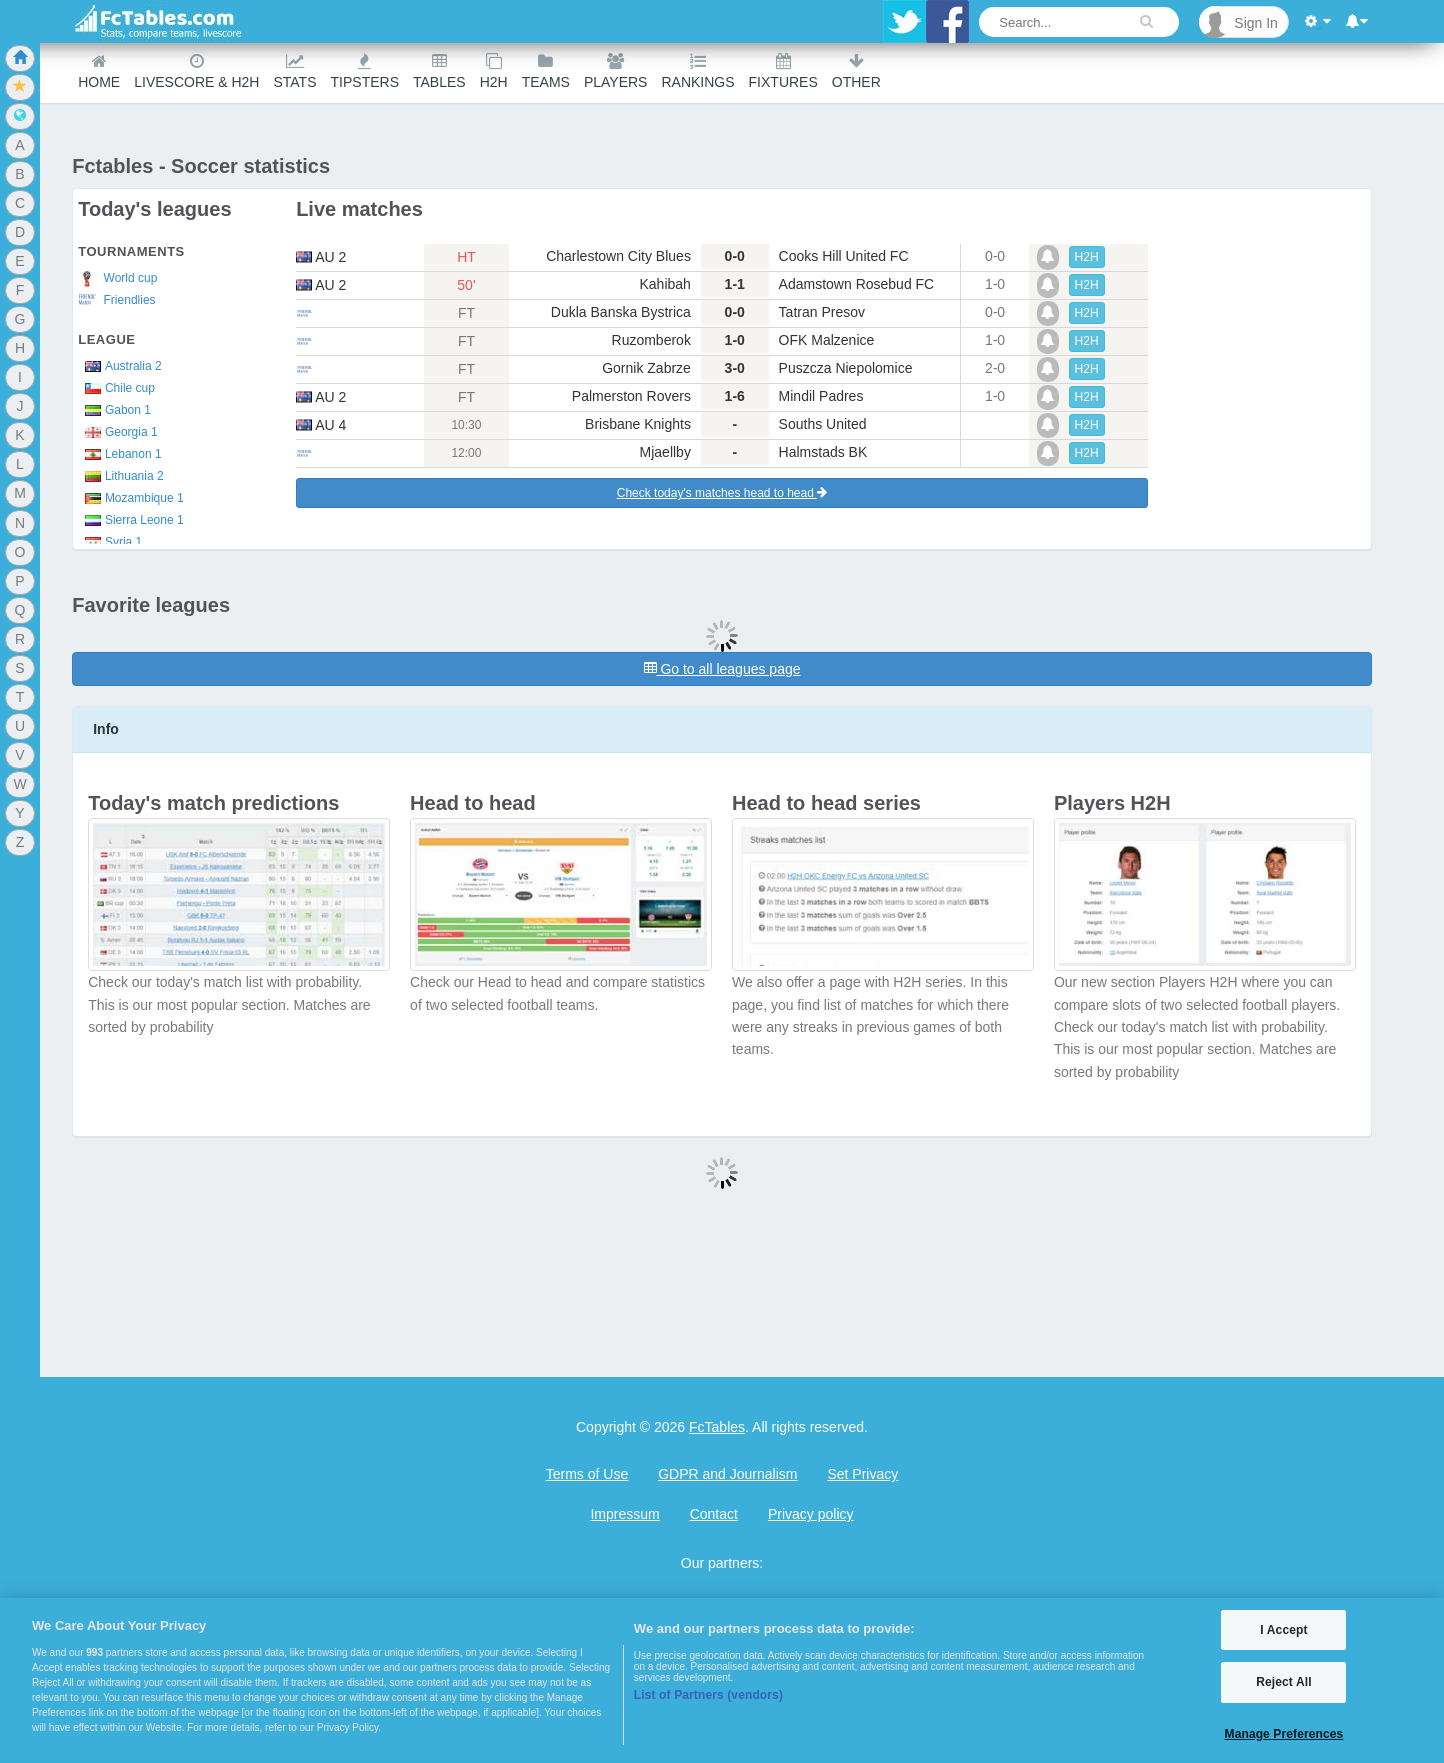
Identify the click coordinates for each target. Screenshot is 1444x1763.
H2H (494, 71)
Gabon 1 (114, 410)
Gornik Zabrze (646, 368)
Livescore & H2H (196, 71)
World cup (117, 279)
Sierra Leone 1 (130, 520)
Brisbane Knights (638, 424)
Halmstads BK (823, 452)
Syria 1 (110, 542)
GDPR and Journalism (727, 1474)
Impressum (624, 1514)
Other (856, 71)
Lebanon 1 (119, 454)
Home (99, 71)
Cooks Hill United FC (844, 256)
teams (546, 71)
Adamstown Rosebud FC (857, 284)
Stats (294, 71)
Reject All (1283, 1682)
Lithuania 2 (120, 476)
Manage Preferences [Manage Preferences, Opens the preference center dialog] (1284, 1734)
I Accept (1283, 1630)
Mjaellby (665, 452)
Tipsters (365, 71)
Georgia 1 (117, 432)
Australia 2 (119, 366)
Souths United (823, 424)
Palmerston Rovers (631, 396)
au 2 (321, 257)
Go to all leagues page (722, 669)
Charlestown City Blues (618, 256)
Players (616, 71)
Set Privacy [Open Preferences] (862, 1474)
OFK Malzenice (827, 340)
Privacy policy (811, 1514)
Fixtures (783, 71)
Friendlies (116, 300)
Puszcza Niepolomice (846, 368)
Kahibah (665, 284)
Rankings (697, 71)
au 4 (321, 425)
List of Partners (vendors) (708, 1695)
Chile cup (116, 388)
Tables (439, 71)
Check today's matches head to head (722, 493)
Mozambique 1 (130, 498)
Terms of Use (587, 1474)
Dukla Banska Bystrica (621, 312)
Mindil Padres (821, 396)
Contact (714, 1514)
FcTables (717, 1427)
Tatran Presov (822, 312)
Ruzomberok (651, 340)
